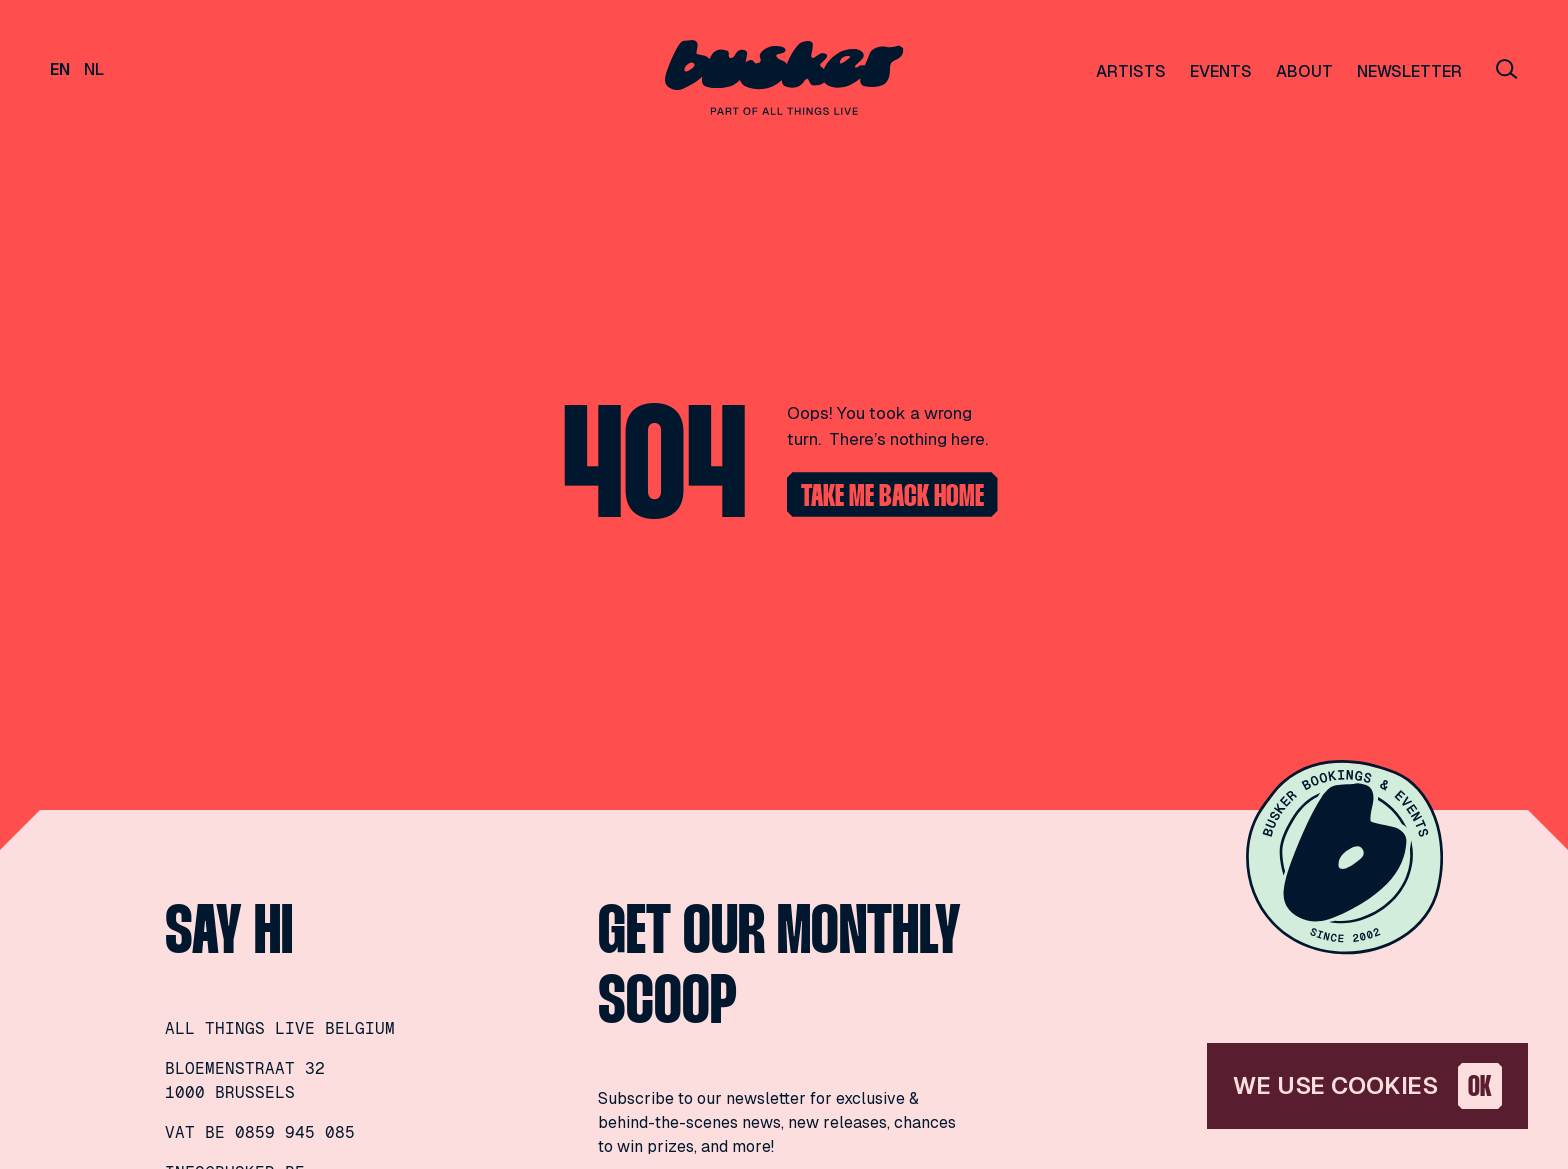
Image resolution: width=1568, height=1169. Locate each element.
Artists (1131, 71)
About (1304, 71)
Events (1221, 71)
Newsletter (1409, 71)
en (60, 69)
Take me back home (892, 497)
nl (94, 69)
